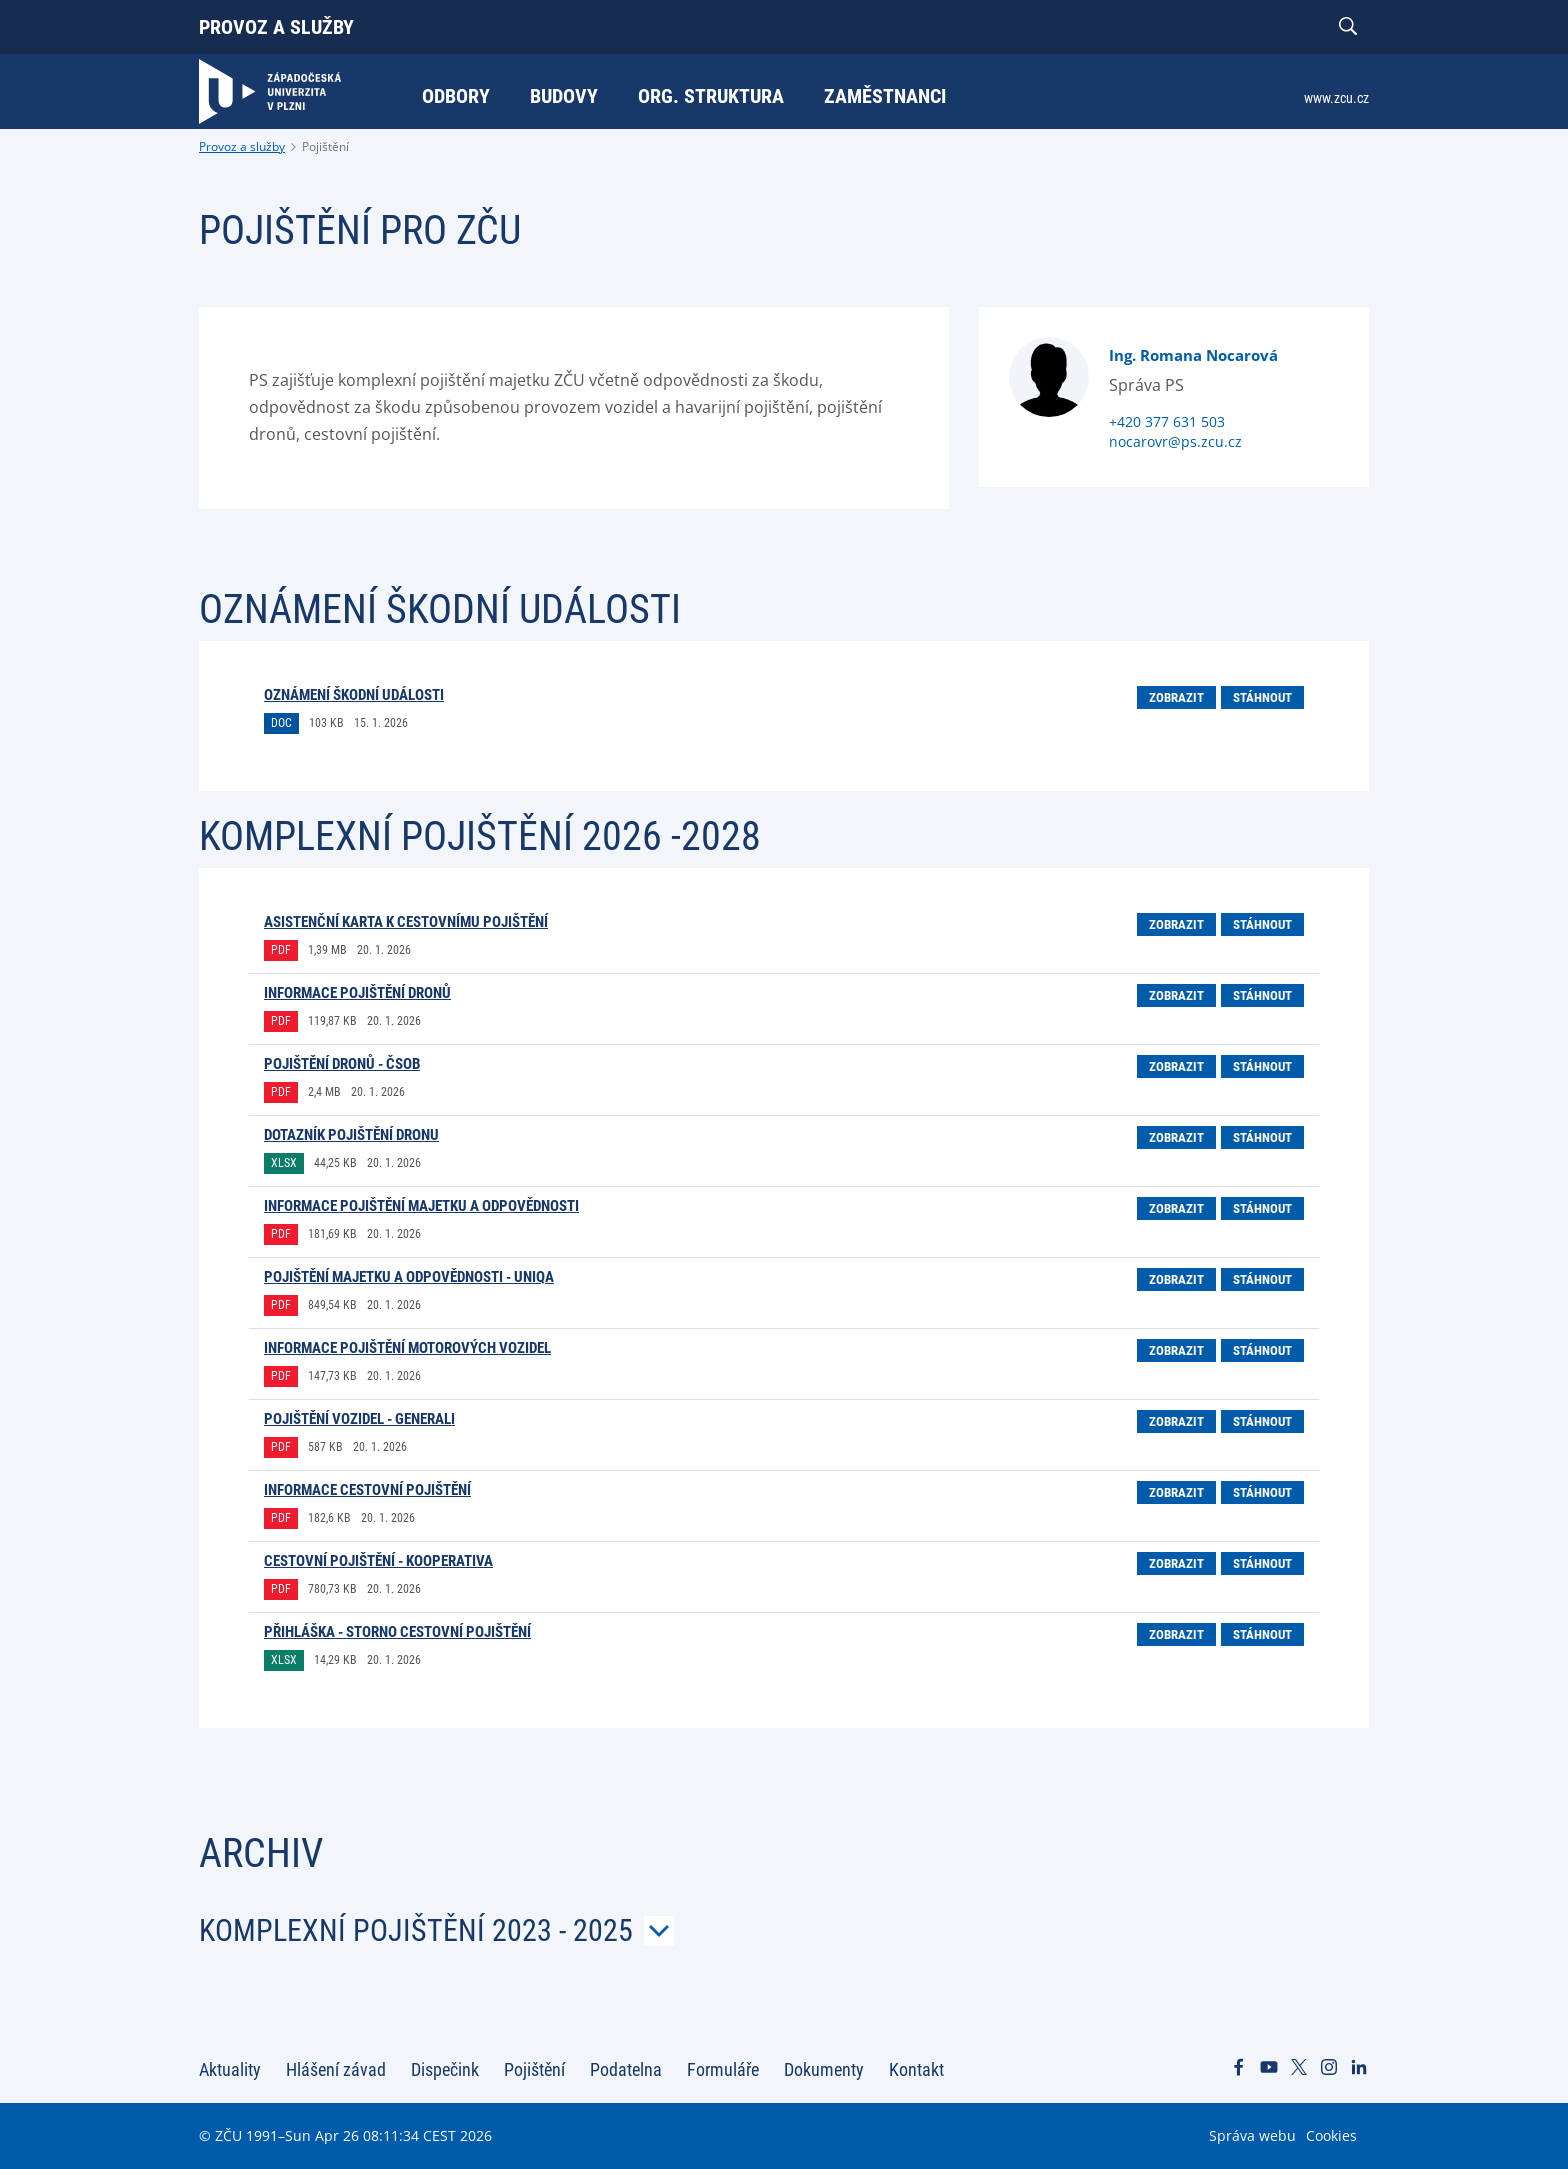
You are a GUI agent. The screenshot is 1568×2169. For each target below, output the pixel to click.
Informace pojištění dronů (357, 993)
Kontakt (916, 2069)
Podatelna (626, 2069)
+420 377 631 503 (1167, 421)
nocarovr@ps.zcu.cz (1175, 441)
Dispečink (445, 2069)
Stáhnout (1262, 697)
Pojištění (325, 146)
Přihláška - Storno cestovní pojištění (397, 1632)
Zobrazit (1176, 697)
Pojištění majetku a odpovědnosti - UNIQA (409, 1277)
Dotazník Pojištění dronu (351, 1135)
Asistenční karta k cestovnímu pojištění (406, 922)
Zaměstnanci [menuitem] (885, 96)
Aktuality (230, 2069)
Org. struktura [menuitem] (711, 96)
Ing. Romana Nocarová (1193, 355)
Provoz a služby (276, 27)
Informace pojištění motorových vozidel (407, 1348)
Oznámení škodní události (354, 695)
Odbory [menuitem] (456, 96)
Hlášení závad (336, 2069)
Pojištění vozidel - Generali (359, 1419)
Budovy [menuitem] (564, 96)
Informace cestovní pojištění (367, 1490)
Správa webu (1252, 2135)
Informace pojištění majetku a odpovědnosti (421, 1206)
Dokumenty (824, 2069)
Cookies (1331, 2135)
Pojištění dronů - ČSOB (342, 1064)
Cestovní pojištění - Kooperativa (378, 1561)
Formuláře (723, 2069)
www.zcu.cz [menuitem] (1336, 98)
